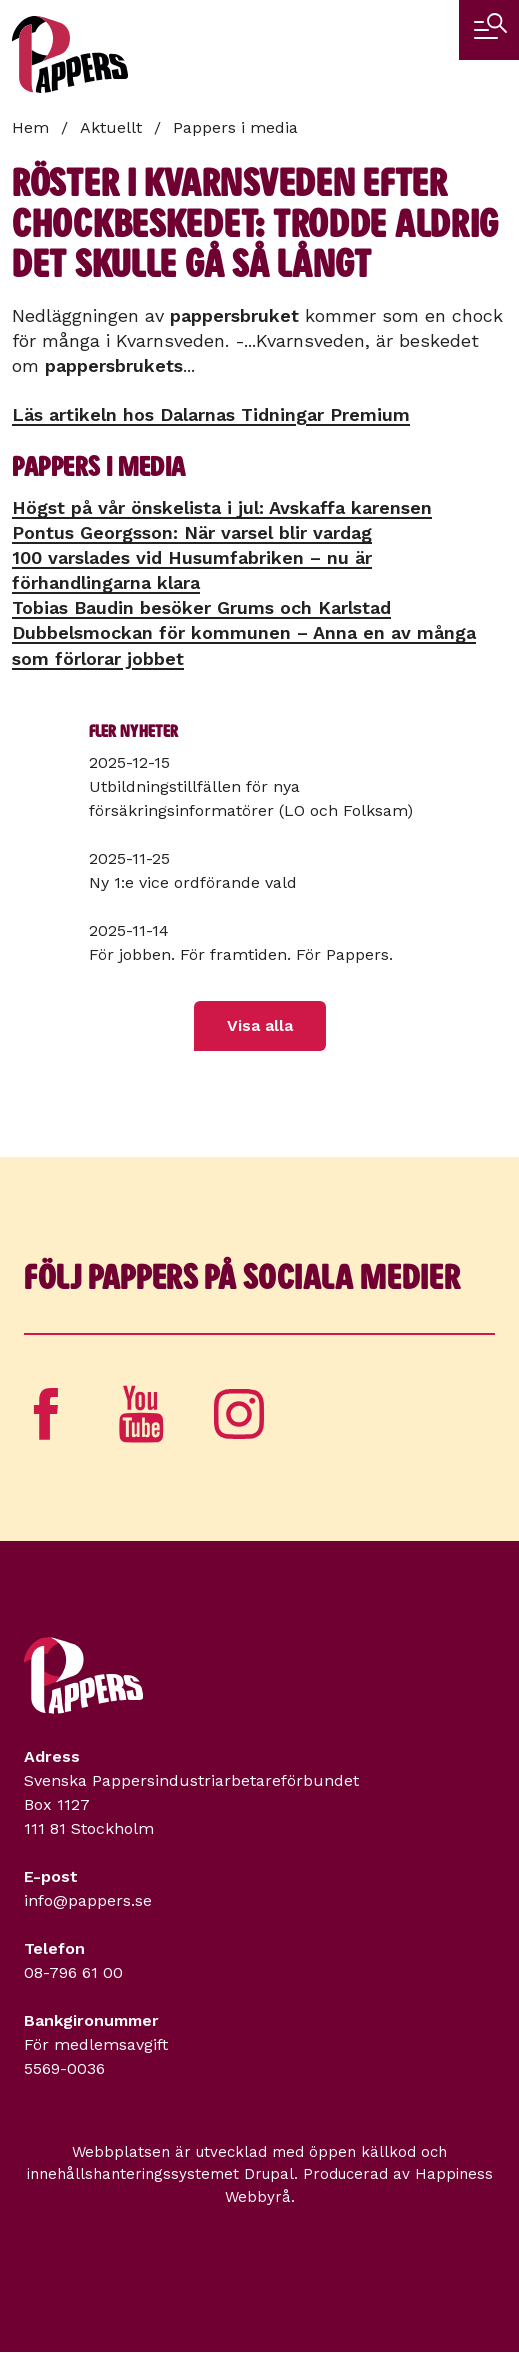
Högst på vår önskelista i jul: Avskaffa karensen (222, 507)
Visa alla (260, 1025)
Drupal (269, 2174)
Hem (30, 127)
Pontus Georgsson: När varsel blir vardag (192, 532)
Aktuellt (111, 127)
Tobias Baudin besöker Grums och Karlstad (201, 607)
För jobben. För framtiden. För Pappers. (241, 954)
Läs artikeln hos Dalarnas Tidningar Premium (211, 414)
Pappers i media (235, 127)
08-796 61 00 (73, 1972)
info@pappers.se (88, 1900)
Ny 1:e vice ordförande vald (193, 882)
